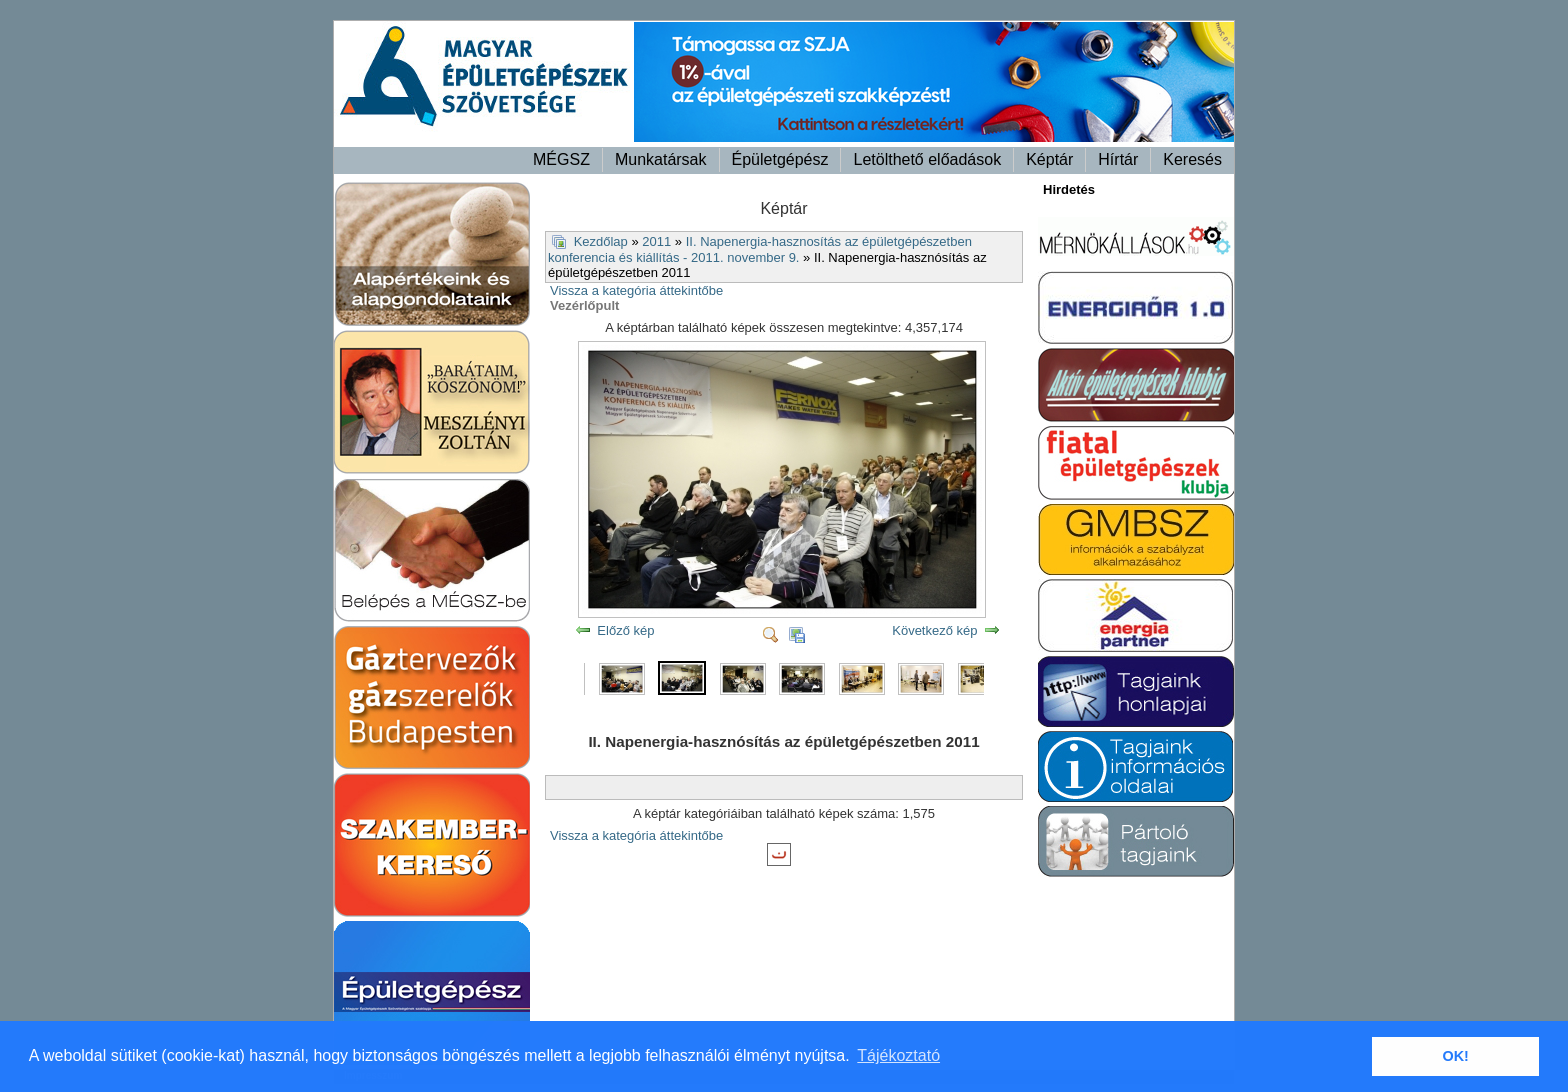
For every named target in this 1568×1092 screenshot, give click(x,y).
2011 (656, 241)
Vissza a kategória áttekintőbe (636, 290)
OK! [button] (1455, 1056)
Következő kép (934, 630)
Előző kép (625, 630)
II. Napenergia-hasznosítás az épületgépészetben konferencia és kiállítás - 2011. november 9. (760, 250)
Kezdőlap (601, 241)
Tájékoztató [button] (898, 1055)
